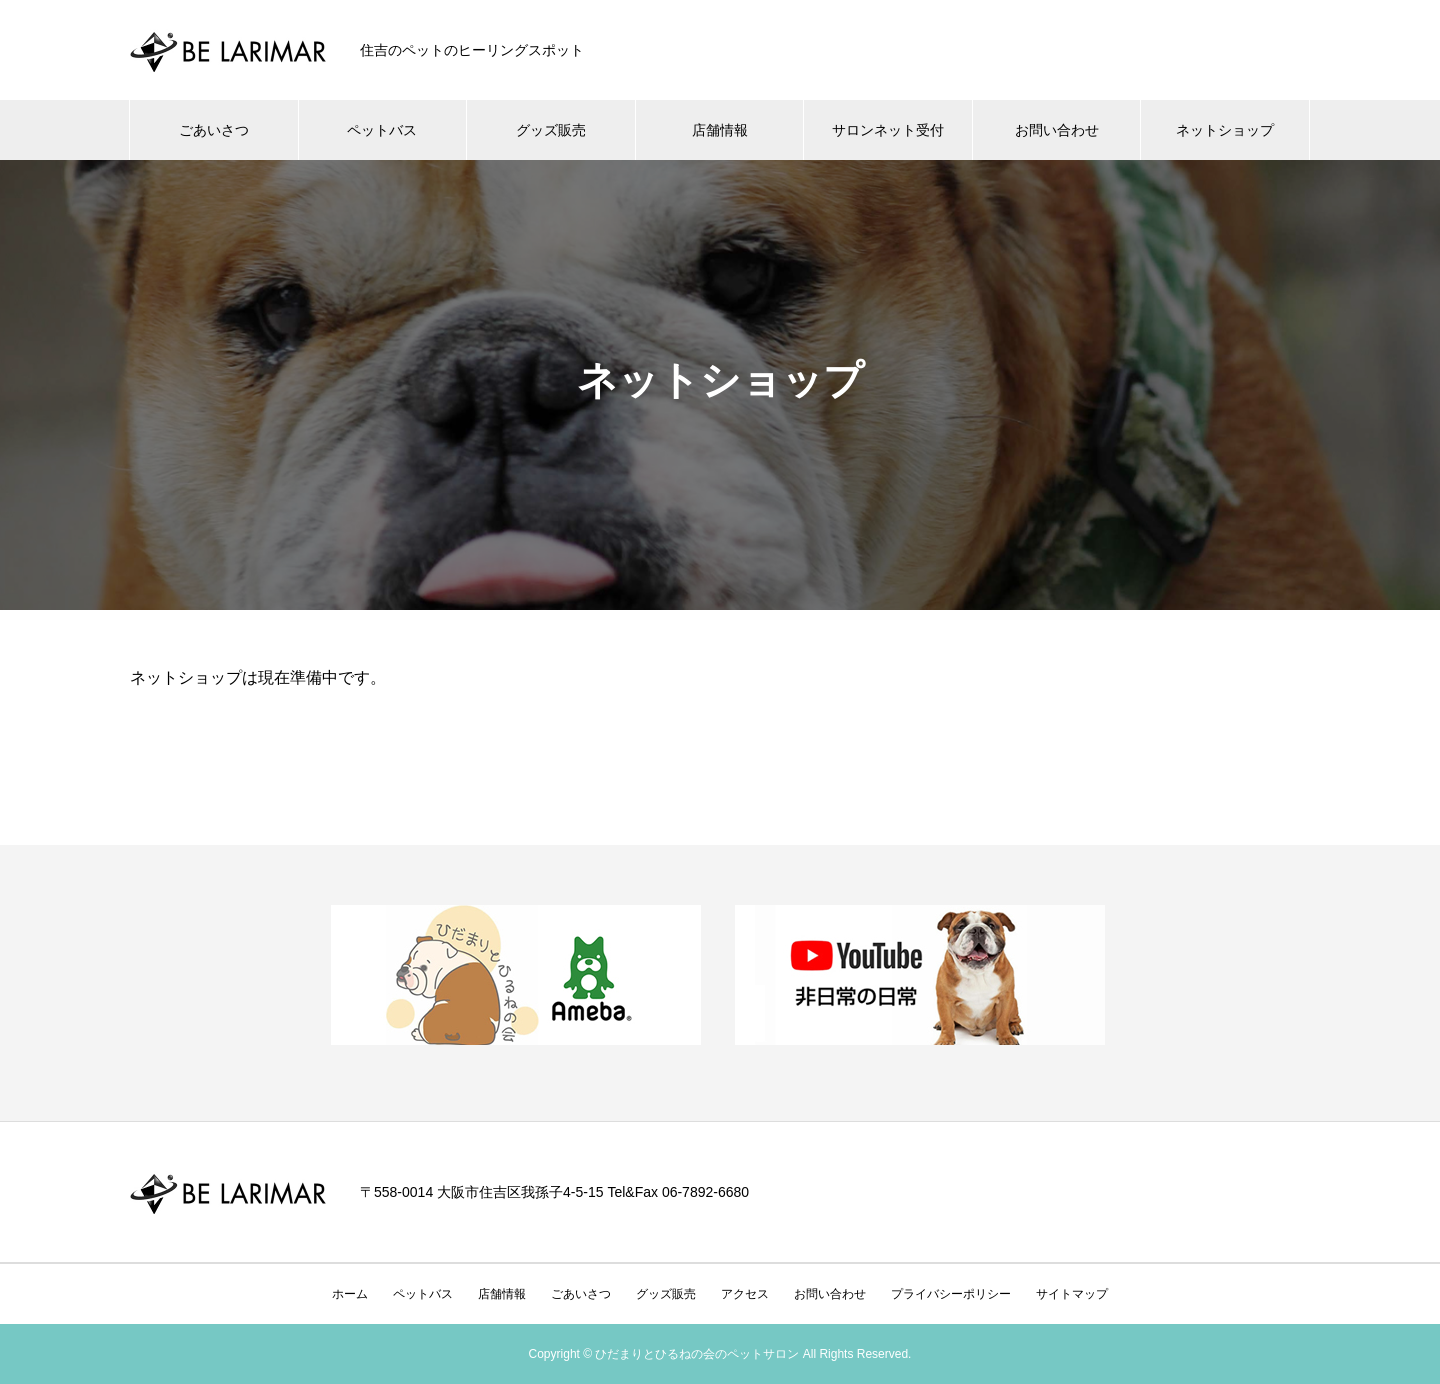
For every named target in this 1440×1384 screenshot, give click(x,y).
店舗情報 (720, 130)
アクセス (745, 1294)
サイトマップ (1072, 1294)
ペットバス (382, 130)
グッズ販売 (551, 130)
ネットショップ (1225, 130)
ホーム (350, 1294)
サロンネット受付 (888, 130)
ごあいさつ (214, 130)
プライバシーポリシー (951, 1294)
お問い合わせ (1057, 130)
